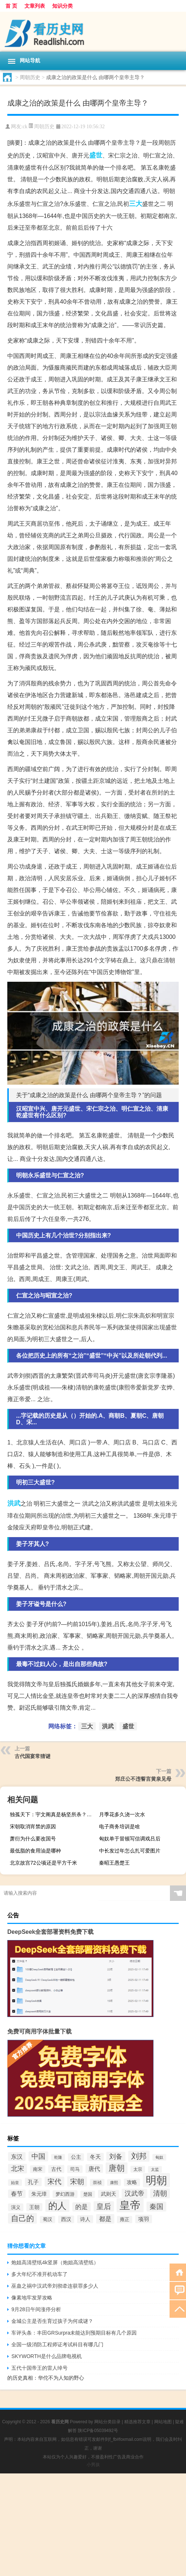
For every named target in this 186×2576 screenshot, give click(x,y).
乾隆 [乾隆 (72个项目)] (58, 2157)
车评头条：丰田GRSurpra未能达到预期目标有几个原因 (74, 2333)
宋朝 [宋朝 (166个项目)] (77, 2181)
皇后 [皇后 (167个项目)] (103, 2206)
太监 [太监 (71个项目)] (155, 2169)
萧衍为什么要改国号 (33, 1839)
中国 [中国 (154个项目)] (38, 2156)
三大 (135, 203)
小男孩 (93, 2464)
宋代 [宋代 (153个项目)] (54, 2181)
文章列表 (34, 6)
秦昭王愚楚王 (114, 1863)
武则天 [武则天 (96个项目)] (108, 2194)
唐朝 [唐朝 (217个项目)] (117, 2168)
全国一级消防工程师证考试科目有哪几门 (57, 2344)
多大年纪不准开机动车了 (39, 2274)
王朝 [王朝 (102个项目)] (34, 2207)
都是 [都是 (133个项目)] (105, 2218)
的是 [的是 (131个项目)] (81, 2206)
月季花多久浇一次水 (122, 1814)
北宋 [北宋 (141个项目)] (17, 2168)
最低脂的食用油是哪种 (35, 1851)
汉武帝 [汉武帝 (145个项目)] (134, 2193)
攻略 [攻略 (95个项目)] (132, 2182)
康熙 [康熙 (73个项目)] (114, 2182)
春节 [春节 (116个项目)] (17, 2194)
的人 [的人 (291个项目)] (57, 2206)
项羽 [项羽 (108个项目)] (143, 2219)
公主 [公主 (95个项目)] (76, 2157)
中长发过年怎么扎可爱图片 (129, 1851)
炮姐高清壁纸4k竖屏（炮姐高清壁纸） (55, 2262)
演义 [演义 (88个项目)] (15, 2207)
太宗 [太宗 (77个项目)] (137, 2169)
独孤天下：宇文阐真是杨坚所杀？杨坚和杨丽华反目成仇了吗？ (52, 1814)
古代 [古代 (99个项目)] (56, 2169)
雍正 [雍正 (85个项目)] (124, 2219)
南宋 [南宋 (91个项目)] (37, 2169)
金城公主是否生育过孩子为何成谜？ (52, 2321)
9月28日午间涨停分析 (36, 2309)
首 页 (11, 6)
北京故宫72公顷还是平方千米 (43, 1863)
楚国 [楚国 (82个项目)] (87, 2194)
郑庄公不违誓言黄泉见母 (143, 1779)
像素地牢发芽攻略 (31, 2298)
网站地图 (163, 2421)
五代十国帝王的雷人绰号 (39, 2368)
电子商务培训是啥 (119, 1826)
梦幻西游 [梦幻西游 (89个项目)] (65, 2194)
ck (25, 126)
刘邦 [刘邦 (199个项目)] (139, 2156)
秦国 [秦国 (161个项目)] (156, 2206)
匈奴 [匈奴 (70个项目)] (159, 2157)
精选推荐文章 (137, 2421)
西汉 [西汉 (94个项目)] (66, 2219)
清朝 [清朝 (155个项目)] (160, 2193)
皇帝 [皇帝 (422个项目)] (130, 2205)
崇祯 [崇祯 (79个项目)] (97, 2182)
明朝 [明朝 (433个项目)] (156, 2180)
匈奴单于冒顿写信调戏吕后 (129, 1839)
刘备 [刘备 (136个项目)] (115, 2156)
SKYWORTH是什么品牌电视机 (46, 2356)
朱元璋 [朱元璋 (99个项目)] (39, 2194)
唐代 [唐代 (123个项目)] (94, 2168)
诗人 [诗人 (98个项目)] (85, 2219)
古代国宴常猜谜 (32, 1756)
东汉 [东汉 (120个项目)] (17, 2156)
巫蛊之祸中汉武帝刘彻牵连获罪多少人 (54, 2286)
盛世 (95, 155)
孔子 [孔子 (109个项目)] (33, 2182)
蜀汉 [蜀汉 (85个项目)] (47, 2219)
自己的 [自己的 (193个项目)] (22, 2218)
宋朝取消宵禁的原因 (33, 1826)
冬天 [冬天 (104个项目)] (95, 2157)
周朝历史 (30, 77)
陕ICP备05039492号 (98, 2430)
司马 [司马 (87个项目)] (75, 2169)
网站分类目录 (107, 2421)
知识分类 (62, 6)
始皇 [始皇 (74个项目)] (15, 2182)
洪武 (13, 1503)
